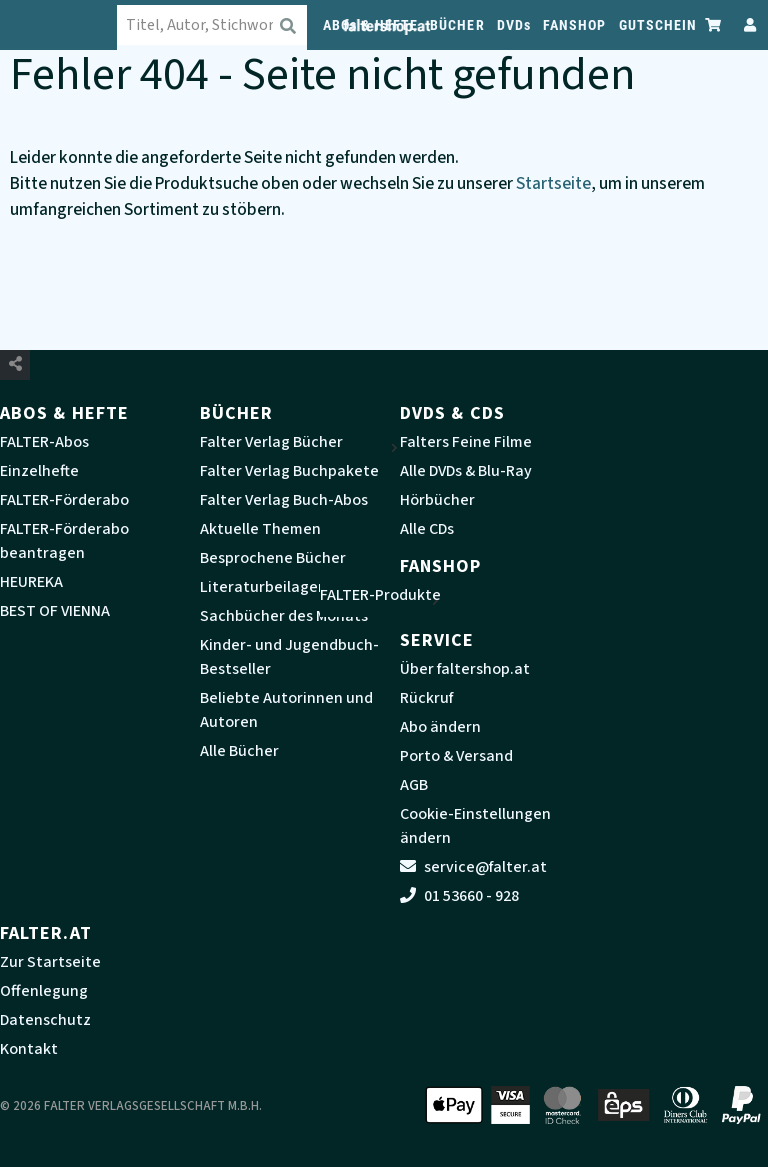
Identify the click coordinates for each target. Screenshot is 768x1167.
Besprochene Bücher (273, 558)
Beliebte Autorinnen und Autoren (286, 710)
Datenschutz (45, 1020)
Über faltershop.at (465, 669)
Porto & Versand (456, 756)
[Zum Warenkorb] (714, 24)
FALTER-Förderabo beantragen (64, 541)
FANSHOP (575, 25)
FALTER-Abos (44, 442)
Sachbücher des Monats (284, 616)
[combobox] (234, 25)
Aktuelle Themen (260, 529)
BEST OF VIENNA (55, 611)
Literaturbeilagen (263, 587)
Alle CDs (427, 529)
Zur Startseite (50, 962)
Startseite (553, 183)
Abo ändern (440, 727)
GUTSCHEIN (658, 25)
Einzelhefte (39, 471)
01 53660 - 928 (459, 896)
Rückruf (426, 698)
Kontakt (29, 1049)
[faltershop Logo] (69, 25)
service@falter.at (473, 867)
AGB (414, 785)
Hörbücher (437, 500)
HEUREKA (31, 582)
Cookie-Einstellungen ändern (475, 826)
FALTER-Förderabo (64, 500)
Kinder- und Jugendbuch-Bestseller (289, 657)
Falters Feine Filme (466, 442)
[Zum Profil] (746, 24)
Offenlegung (44, 991)
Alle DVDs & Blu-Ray (466, 471)
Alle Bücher (239, 751)
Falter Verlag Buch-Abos (284, 500)
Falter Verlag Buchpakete (289, 471)
